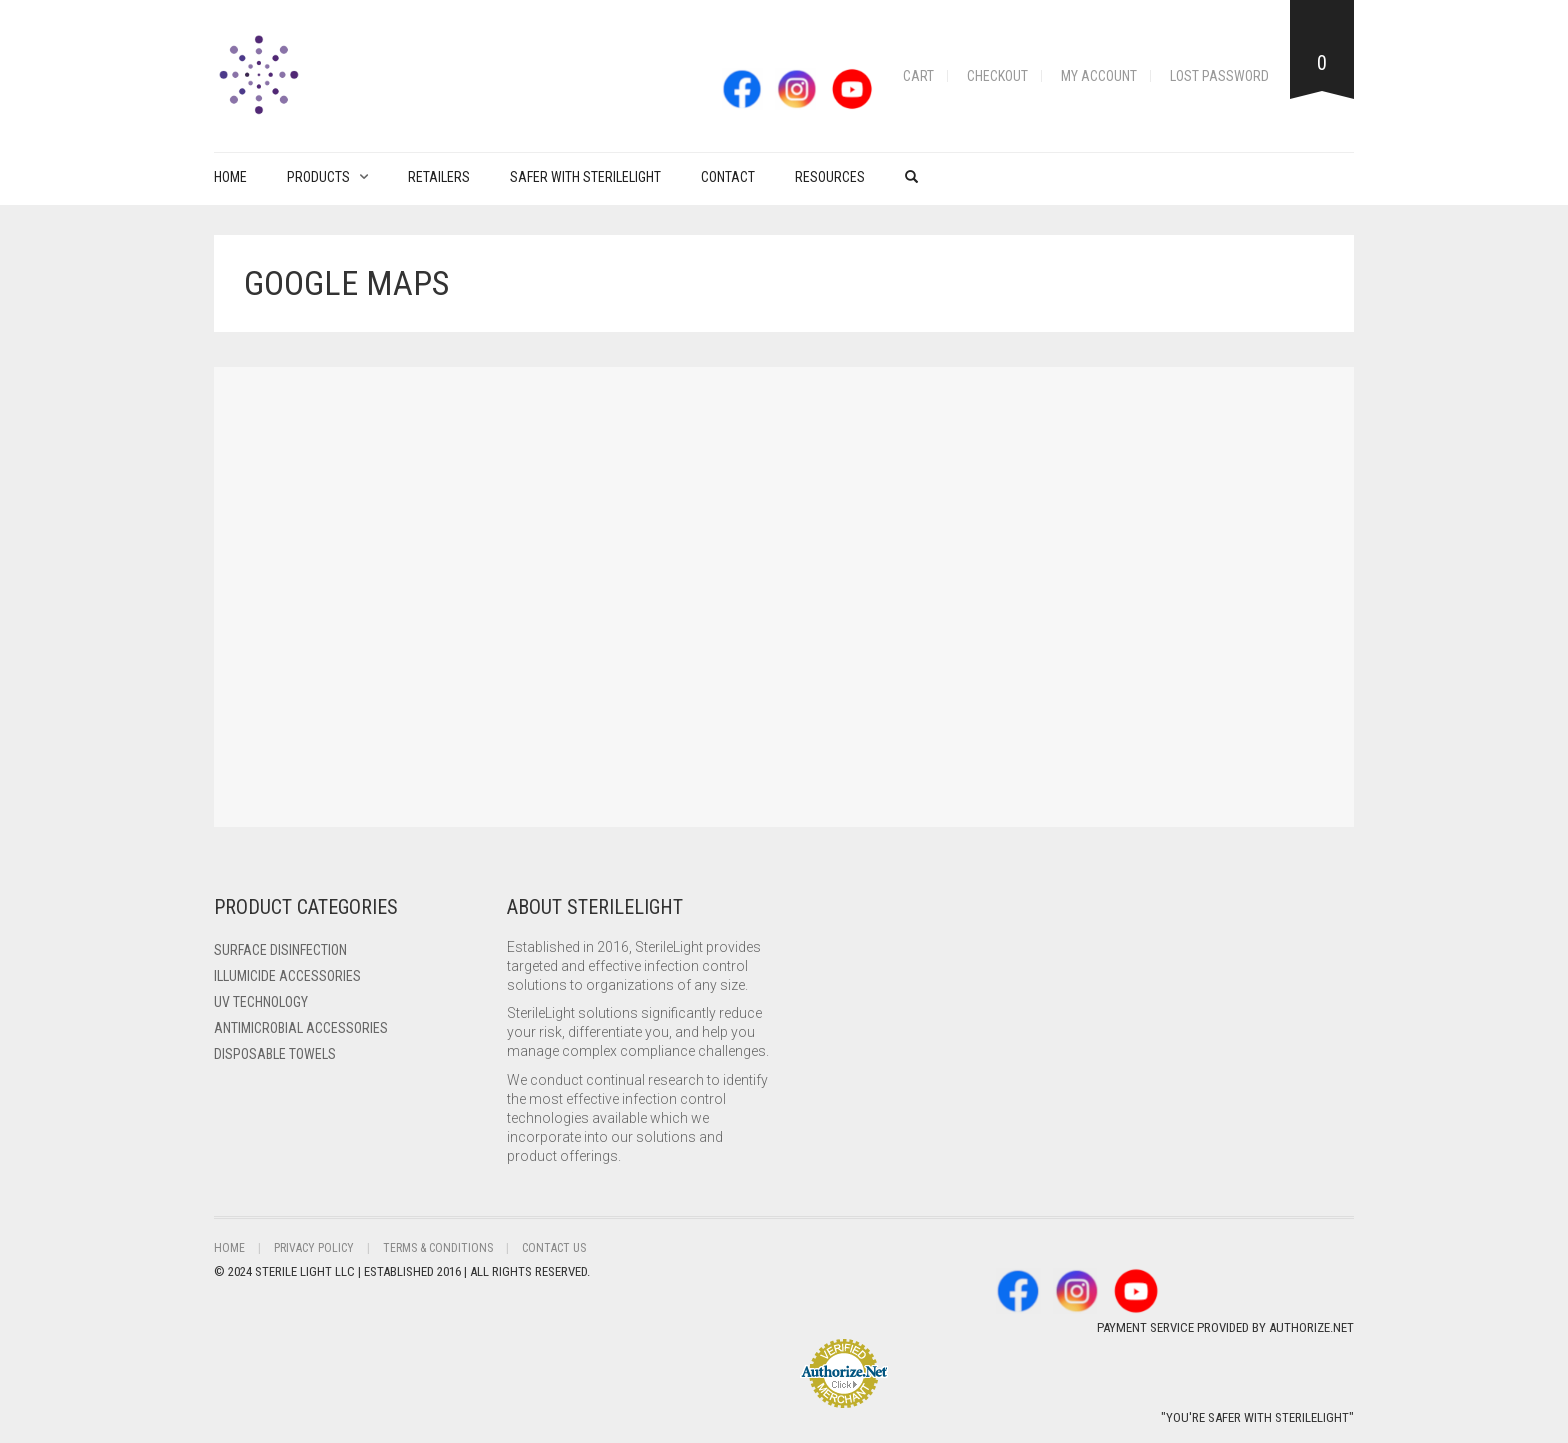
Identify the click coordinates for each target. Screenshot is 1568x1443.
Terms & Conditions (438, 1248)
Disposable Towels (275, 1054)
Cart (918, 76)
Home (230, 177)
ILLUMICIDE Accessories (287, 976)
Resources (830, 177)
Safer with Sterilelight (585, 177)
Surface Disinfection (280, 950)
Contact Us (554, 1248)
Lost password (1219, 76)
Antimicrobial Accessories (301, 1028)
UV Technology (261, 1002)
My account (1099, 76)
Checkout (997, 76)
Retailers (439, 177)
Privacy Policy (314, 1248)
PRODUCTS (318, 177)
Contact (728, 177)
